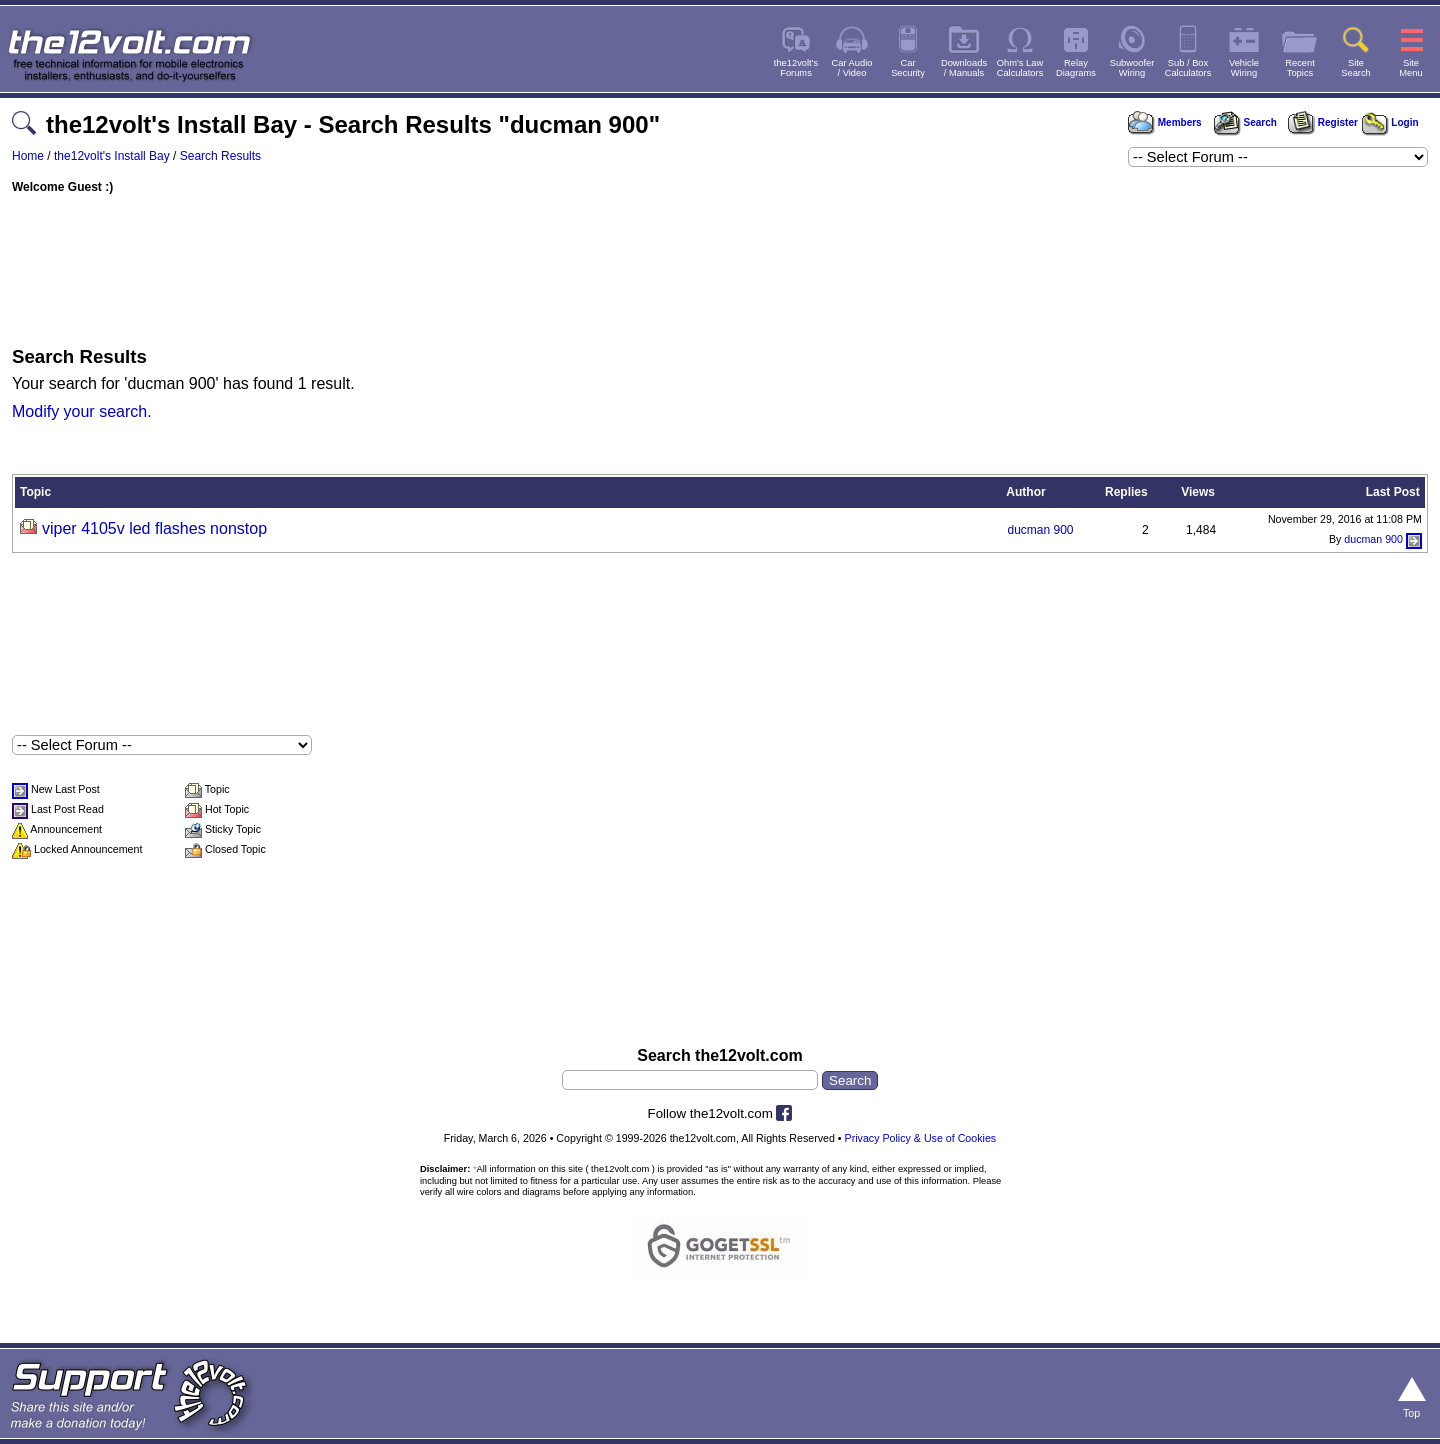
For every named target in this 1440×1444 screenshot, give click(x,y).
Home (28, 156)
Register (1323, 122)
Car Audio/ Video (852, 68)
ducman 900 (1040, 530)
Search (1245, 122)
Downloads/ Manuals (964, 68)
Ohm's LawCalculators (1020, 68)
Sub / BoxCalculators (1188, 68)
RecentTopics (1300, 68)
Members (1165, 122)
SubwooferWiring (1132, 68)
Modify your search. (82, 411)
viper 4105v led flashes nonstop (154, 528)
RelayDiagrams (1076, 68)
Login (1390, 122)
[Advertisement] (720, 265)
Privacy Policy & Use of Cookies (921, 1138)
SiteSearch (1356, 68)
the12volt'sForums (796, 68)
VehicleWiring (1244, 68)
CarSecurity (908, 68)
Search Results (220, 156)
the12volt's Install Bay (112, 156)
